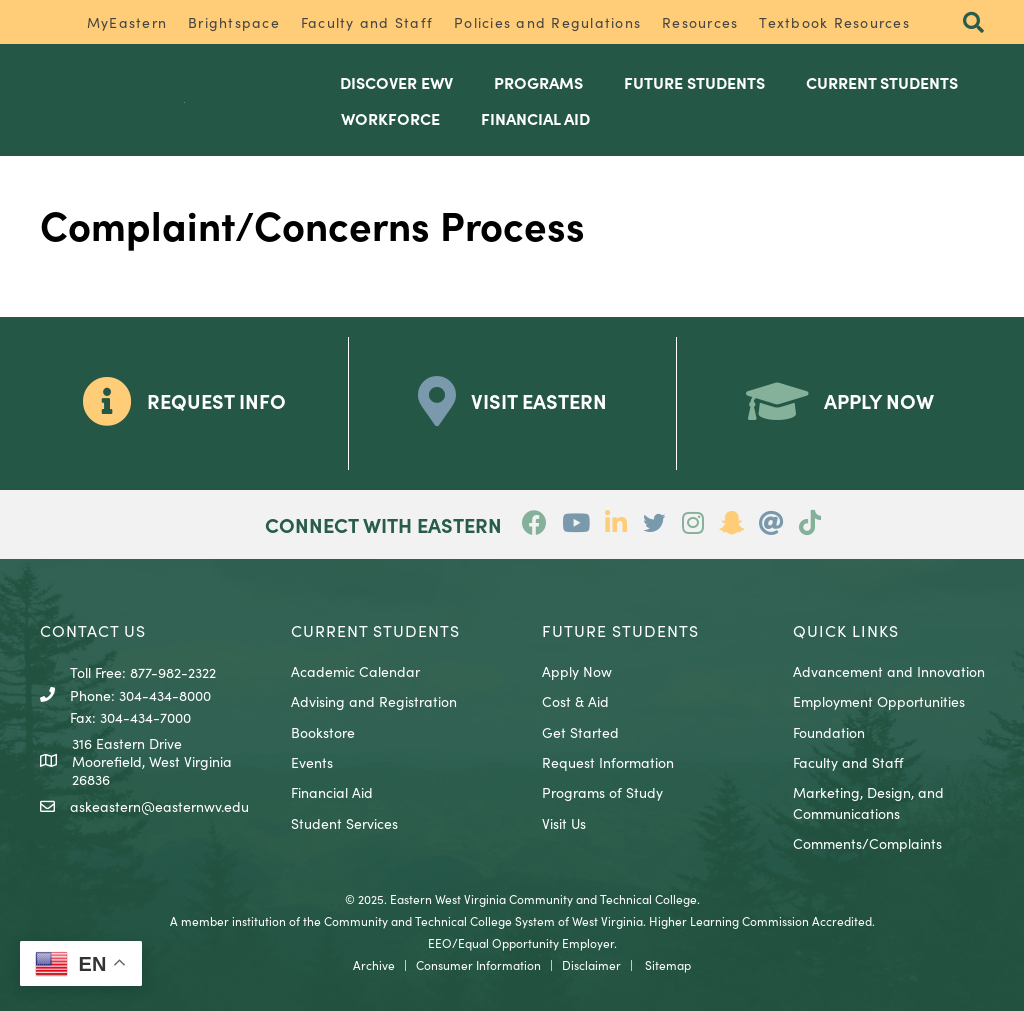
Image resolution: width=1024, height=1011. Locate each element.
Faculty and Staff (848, 762)
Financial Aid (332, 792)
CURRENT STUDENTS (375, 630)
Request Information (608, 762)
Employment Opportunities (879, 701)
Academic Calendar (355, 671)
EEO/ (443, 942)
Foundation (829, 732)
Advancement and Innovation (889, 671)
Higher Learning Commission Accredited (760, 920)
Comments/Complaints (867, 843)
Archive (374, 964)
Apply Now (577, 671)
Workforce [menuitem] (390, 118)
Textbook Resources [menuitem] (834, 22)
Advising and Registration (374, 701)
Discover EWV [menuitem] (396, 82)
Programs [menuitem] (538, 82)
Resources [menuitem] (700, 22)
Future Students (620, 630)
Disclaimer (591, 964)
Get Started (580, 732)
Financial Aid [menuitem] (535, 118)
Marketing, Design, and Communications (868, 802)
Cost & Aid (575, 701)
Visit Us (564, 823)
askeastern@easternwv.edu (159, 806)
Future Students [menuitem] (694, 82)
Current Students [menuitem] (882, 82)
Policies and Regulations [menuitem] (547, 22)
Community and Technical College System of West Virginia (483, 920)
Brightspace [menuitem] (234, 22)
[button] (973, 23)
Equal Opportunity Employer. (537, 942)
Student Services (344, 823)
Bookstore (323, 732)
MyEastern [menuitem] (127, 22)
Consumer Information (478, 964)
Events (312, 762)
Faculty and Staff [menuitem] (367, 22)
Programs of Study (602, 792)
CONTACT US (93, 630)
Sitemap (668, 964)
